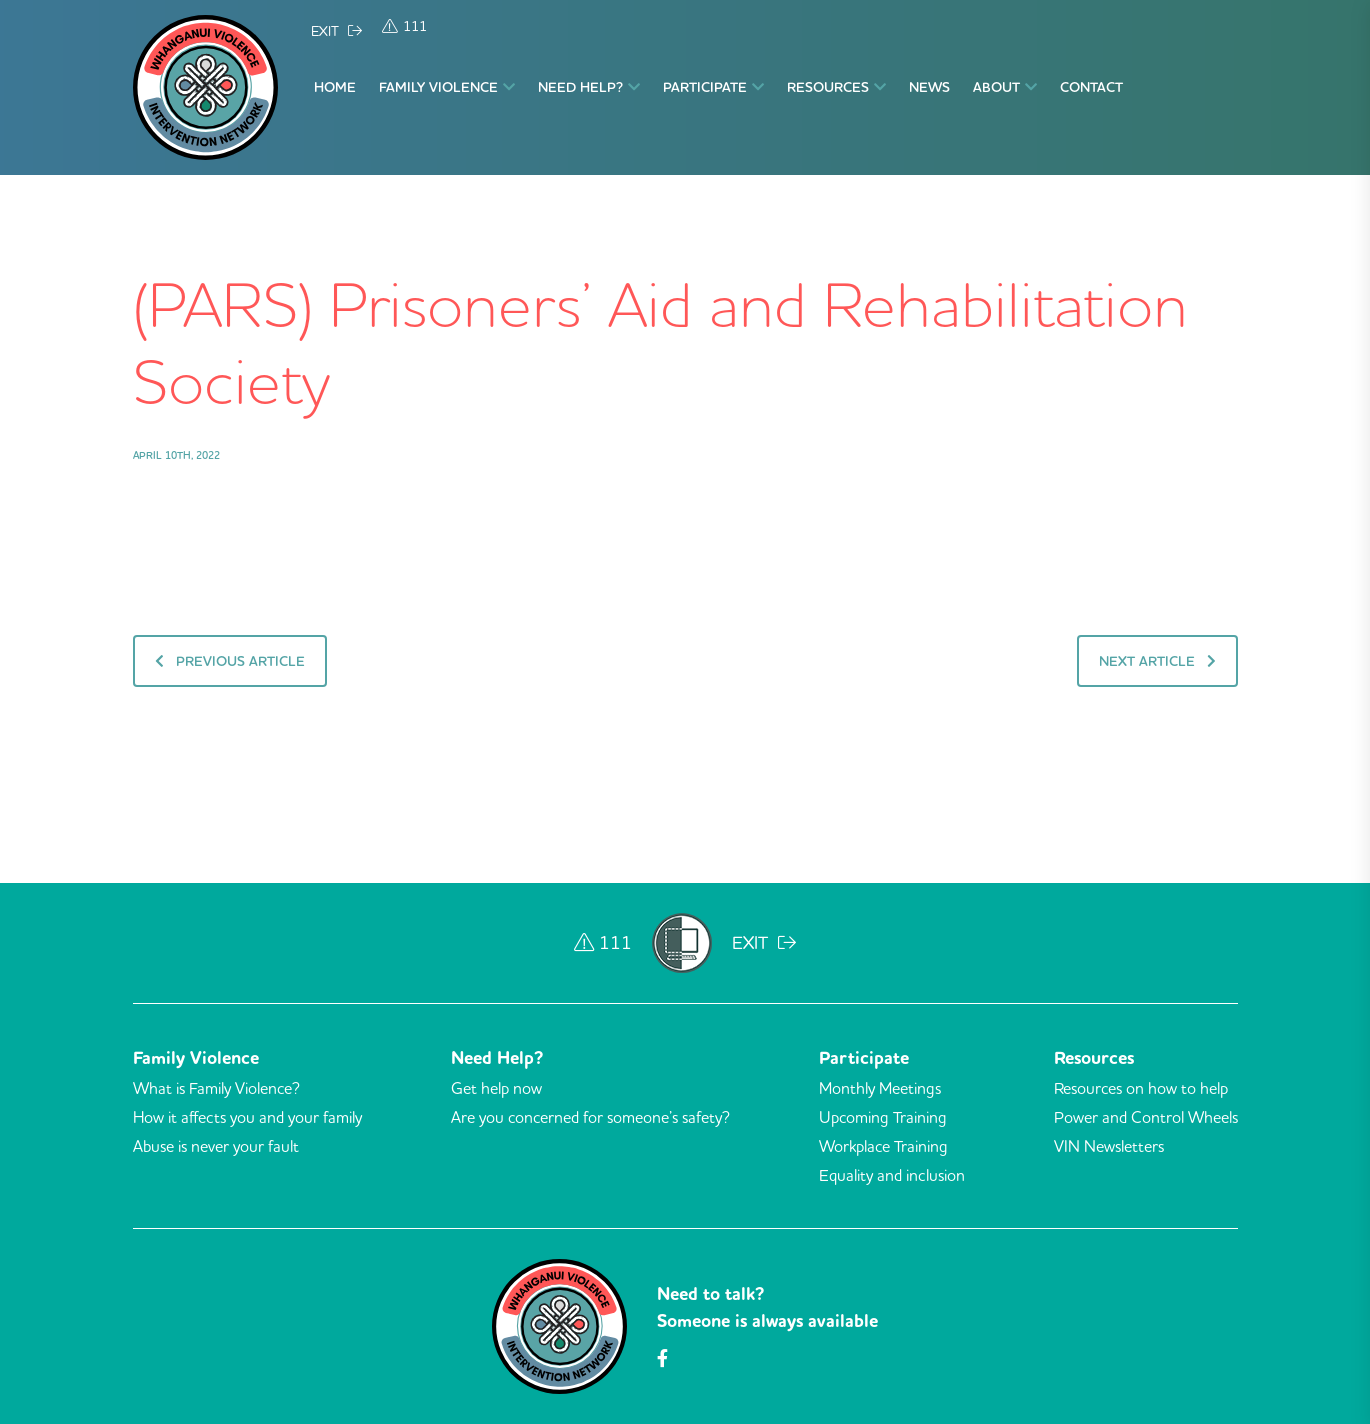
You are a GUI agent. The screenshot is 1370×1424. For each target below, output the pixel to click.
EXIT (336, 31)
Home (335, 87)
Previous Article (230, 661)
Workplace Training (883, 1146)
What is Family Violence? (216, 1088)
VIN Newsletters (1109, 1146)
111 (404, 26)
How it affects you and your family (247, 1117)
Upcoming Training (883, 1117)
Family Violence (447, 87)
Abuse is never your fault (216, 1146)
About (1005, 87)
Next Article (1157, 661)
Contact (1091, 87)
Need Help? (589, 87)
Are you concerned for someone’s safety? (590, 1117)
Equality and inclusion (892, 1175)
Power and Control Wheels (1146, 1117)
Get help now (496, 1088)
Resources (836, 87)
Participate (713, 87)
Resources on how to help (1141, 1088)
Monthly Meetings (880, 1088)
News (929, 87)
